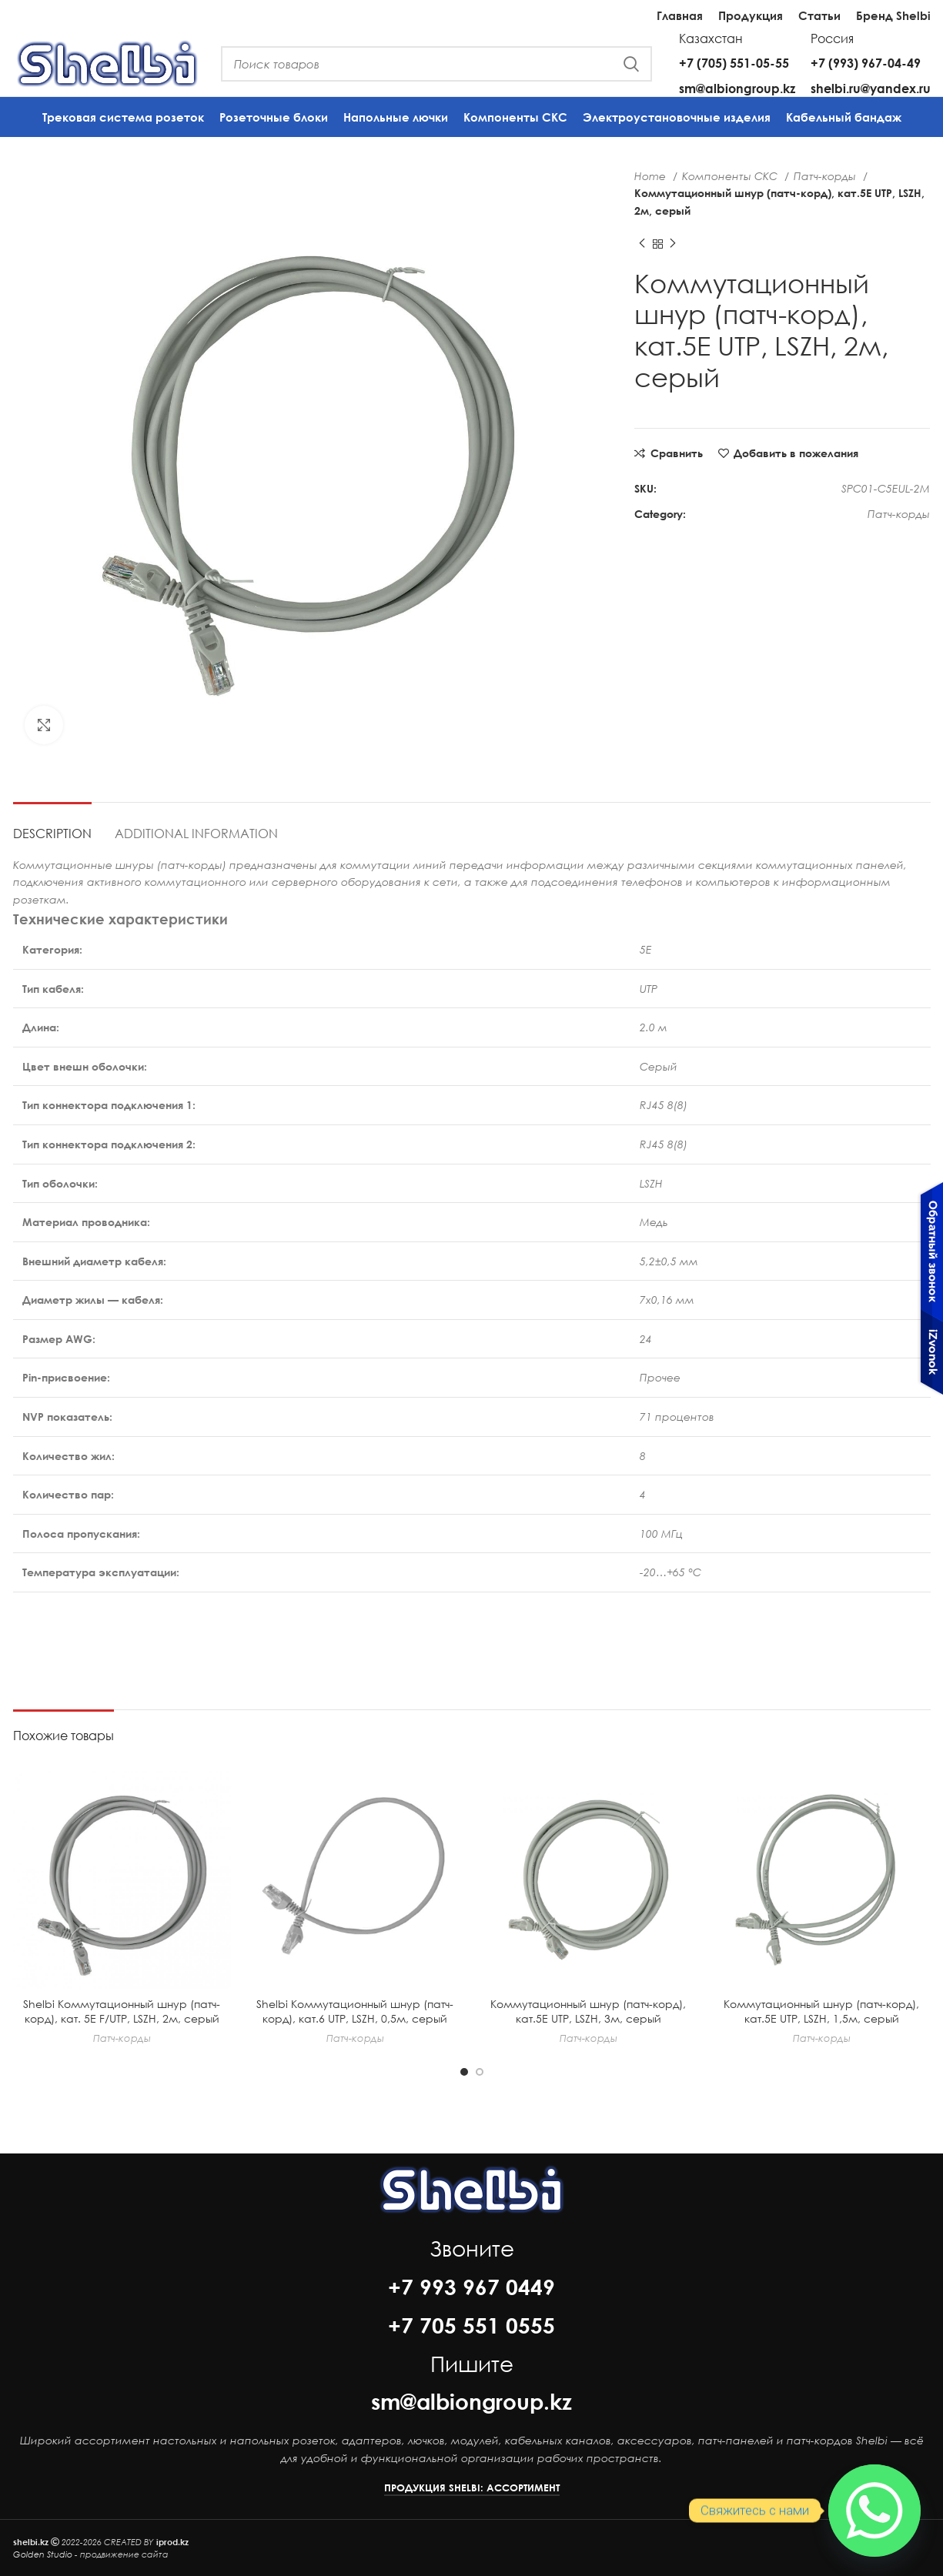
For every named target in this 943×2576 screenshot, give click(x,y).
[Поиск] (436, 64)
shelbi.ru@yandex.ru (871, 88)
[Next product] (672, 244)
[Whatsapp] (874, 2510)
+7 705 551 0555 (471, 2325)
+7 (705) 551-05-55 (734, 62)
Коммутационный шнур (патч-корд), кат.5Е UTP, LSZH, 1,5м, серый (821, 2011)
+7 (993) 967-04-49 (866, 62)
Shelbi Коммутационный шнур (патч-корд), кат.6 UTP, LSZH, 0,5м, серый (354, 2011)
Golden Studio (42, 2554)
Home (651, 175)
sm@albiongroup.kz (737, 88)
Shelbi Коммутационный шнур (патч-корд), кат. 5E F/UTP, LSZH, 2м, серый (121, 2011)
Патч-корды (826, 175)
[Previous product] (642, 244)
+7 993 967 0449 (471, 2287)
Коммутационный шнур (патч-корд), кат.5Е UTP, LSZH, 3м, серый (588, 2011)
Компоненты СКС (731, 175)
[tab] (52, 825)
